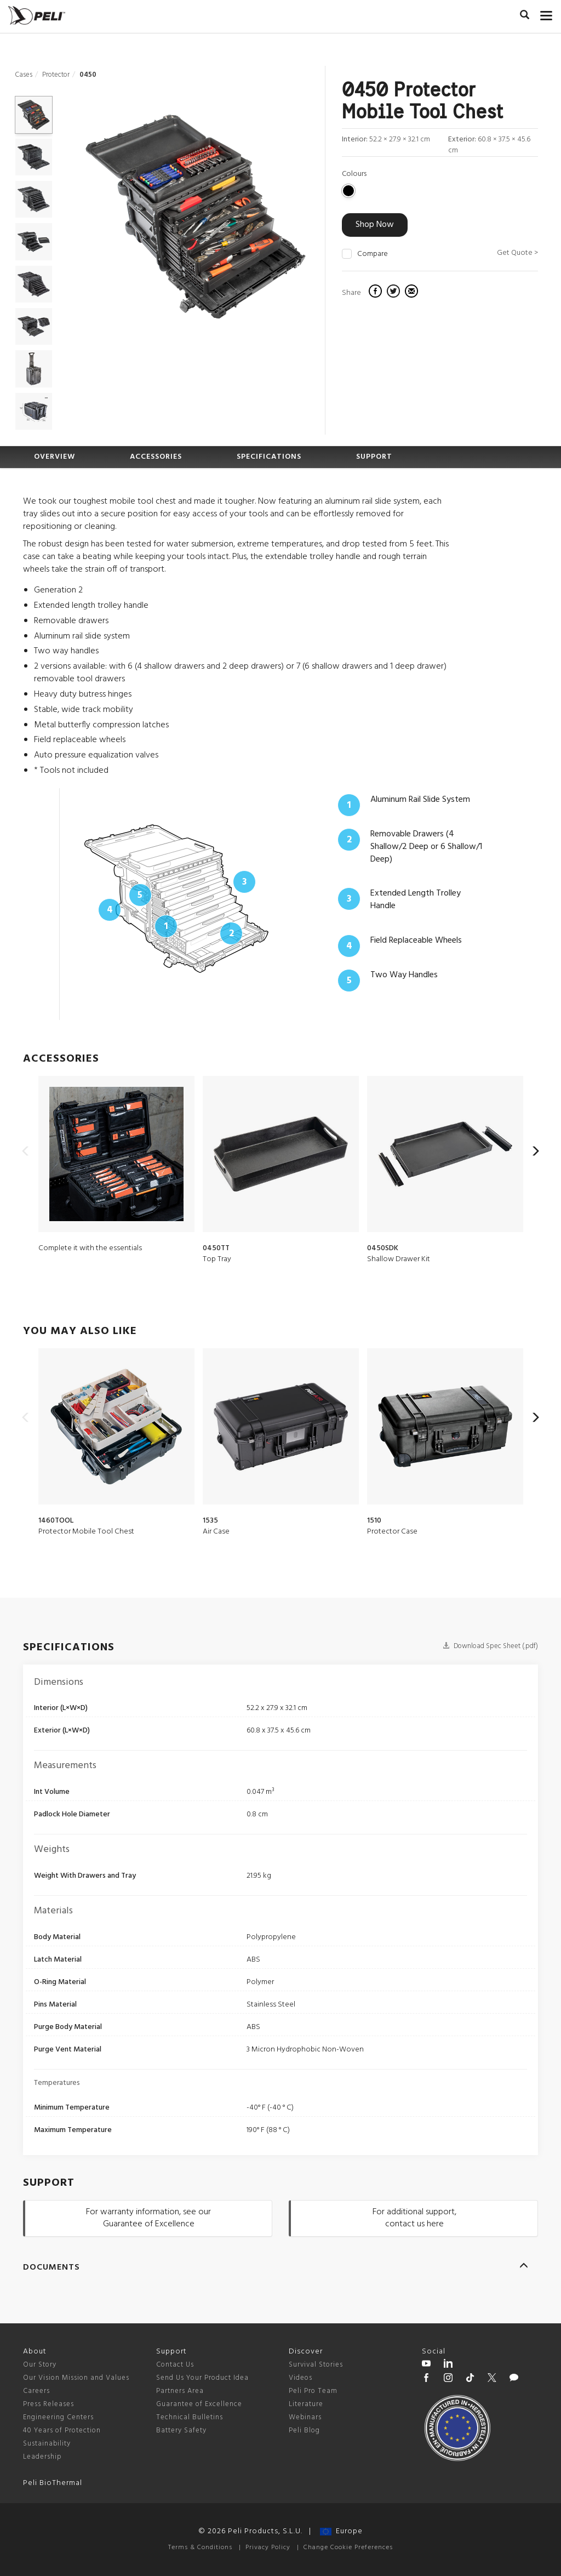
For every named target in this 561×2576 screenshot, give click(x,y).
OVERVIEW (54, 457)
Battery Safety (181, 2430)
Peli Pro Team (313, 2391)
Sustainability (47, 2443)
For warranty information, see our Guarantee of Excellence (148, 2218)
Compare (372, 254)
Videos (300, 2378)
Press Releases (48, 2404)
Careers (36, 2391)
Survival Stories (316, 2364)
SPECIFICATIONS (269, 457)
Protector (56, 75)
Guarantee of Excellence (199, 2404)
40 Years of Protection (62, 2430)
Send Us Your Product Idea (202, 2378)
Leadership (42, 2457)
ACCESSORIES (156, 457)
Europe (341, 2531)
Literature (306, 2404)
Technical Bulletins (189, 2417)
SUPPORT (374, 457)
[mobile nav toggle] (546, 13)
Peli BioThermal (52, 2483)
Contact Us (175, 2364)
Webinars (305, 2417)
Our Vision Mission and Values (76, 2378)
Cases (23, 75)
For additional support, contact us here (414, 2218)
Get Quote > (517, 253)
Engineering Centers (58, 2417)
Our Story (39, 2364)
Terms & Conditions (200, 2547)
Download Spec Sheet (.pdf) (490, 1646)
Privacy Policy (267, 2547)
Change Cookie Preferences (348, 2547)
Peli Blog (304, 2430)
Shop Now (375, 225)
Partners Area (180, 2391)
